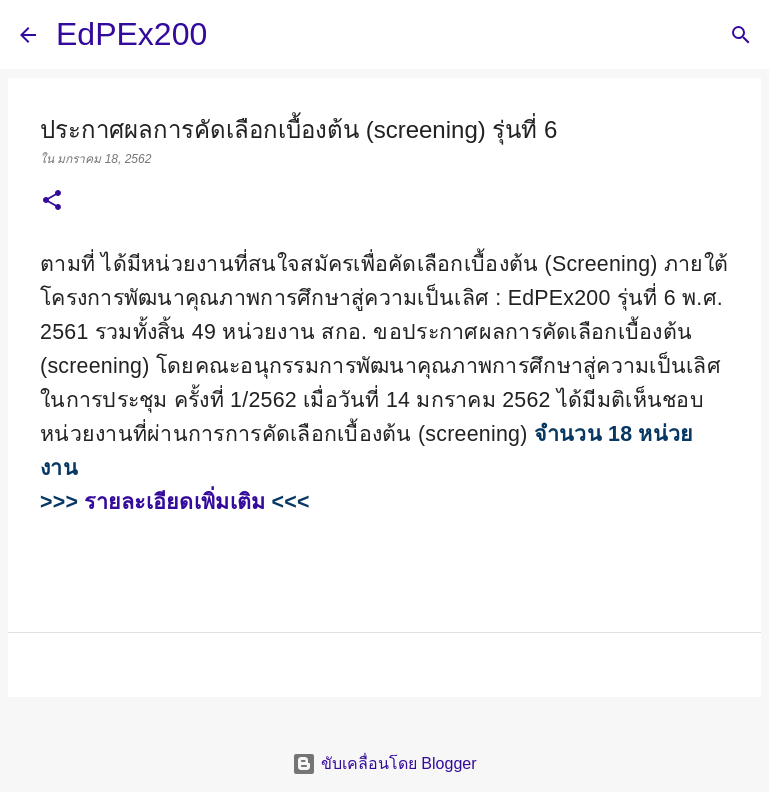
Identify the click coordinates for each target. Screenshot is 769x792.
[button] (52, 202)
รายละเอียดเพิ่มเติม (174, 502)
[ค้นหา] (235, 35)
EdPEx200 (131, 34)
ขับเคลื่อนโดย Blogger (384, 763)
